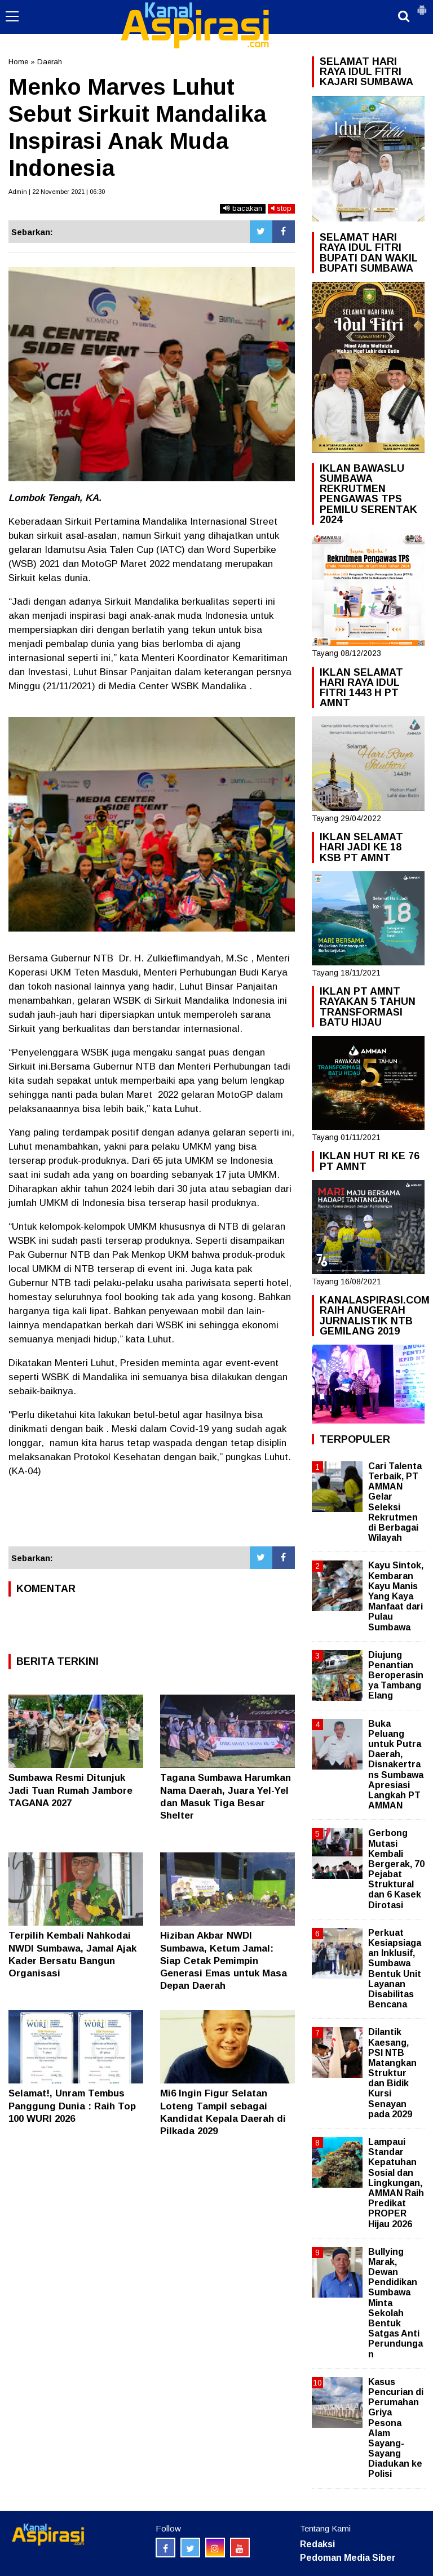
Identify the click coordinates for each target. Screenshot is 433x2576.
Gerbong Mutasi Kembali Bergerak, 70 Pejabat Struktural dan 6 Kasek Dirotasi (396, 1868)
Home (18, 61)
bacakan (242, 208)
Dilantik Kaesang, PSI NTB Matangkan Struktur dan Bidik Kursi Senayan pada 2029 (392, 2073)
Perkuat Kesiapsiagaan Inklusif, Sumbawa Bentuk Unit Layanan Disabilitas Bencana (394, 1968)
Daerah (49, 61)
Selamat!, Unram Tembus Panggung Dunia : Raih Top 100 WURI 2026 (72, 2105)
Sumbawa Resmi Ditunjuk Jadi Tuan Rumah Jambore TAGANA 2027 (70, 1790)
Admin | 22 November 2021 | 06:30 (56, 191)
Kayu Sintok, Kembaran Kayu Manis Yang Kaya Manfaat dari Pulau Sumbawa (395, 1595)
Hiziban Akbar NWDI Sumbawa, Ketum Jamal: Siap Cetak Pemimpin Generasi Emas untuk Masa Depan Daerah (223, 1960)
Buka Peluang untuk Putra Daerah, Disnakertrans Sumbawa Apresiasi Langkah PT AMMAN (395, 1765)
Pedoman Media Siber (348, 2557)
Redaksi (317, 2544)
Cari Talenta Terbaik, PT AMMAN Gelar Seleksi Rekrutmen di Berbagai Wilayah (395, 1501)
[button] (421, 5)
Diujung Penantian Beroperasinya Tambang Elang (395, 1675)
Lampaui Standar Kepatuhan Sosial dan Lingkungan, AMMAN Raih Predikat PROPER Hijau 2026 (396, 2183)
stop (281, 208)
